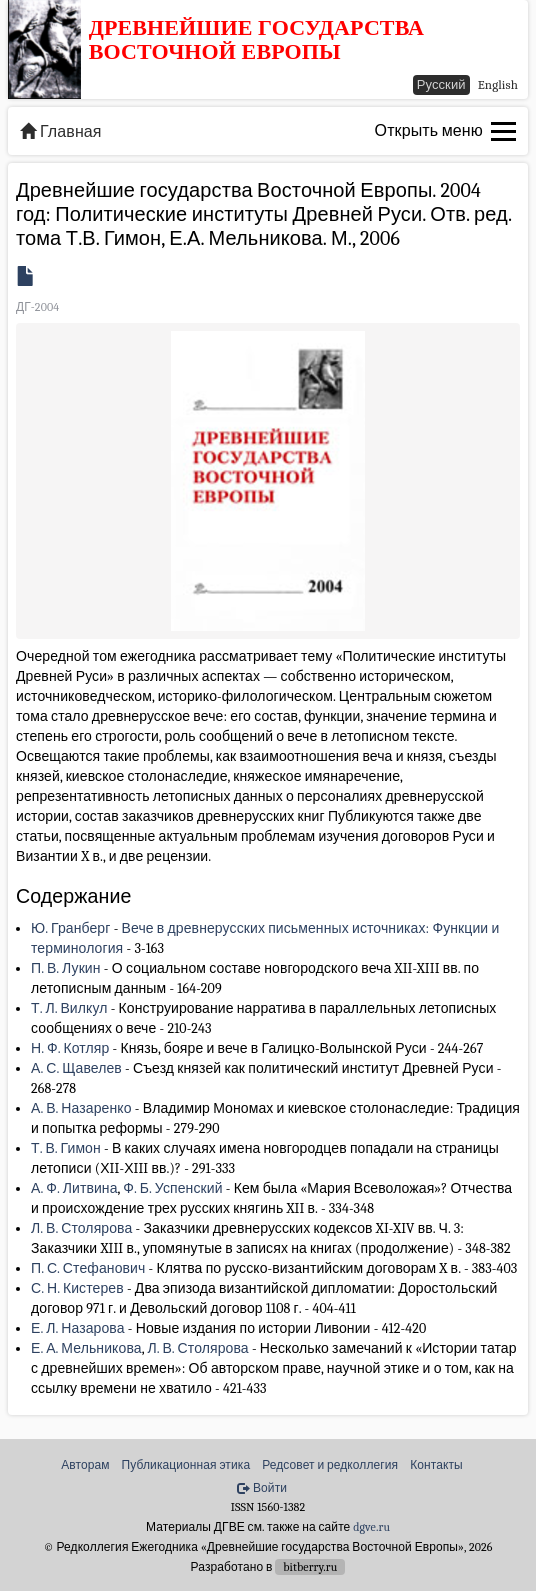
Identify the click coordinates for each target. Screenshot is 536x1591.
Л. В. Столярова (81, 1228)
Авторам (85, 1465)
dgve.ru (371, 1527)
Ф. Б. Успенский (172, 1188)
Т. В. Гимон (66, 1148)
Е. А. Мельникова (86, 1348)
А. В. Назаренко (81, 1108)
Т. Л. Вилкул (69, 1008)
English (498, 84)
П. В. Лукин (66, 968)
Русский (441, 84)
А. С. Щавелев (76, 1068)
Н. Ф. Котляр (70, 1048)
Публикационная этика (186, 1465)
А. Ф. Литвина (74, 1188)
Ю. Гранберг (70, 928)
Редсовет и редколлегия (330, 1465)
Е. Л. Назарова (78, 1328)
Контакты (436, 1465)
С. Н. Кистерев (77, 1288)
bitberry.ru (310, 1567)
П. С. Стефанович (88, 1268)
